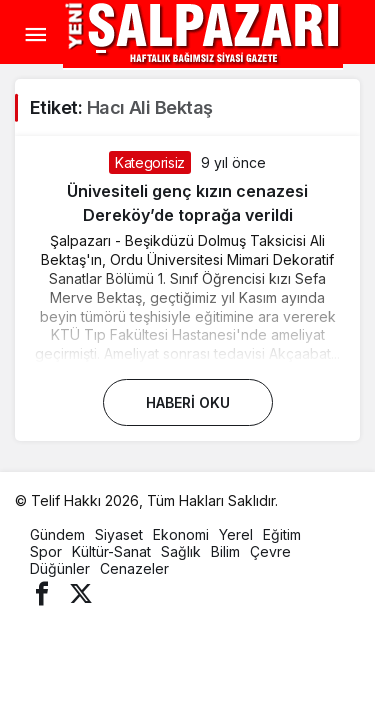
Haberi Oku (188, 402)
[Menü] (35, 35)
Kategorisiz (150, 162)
